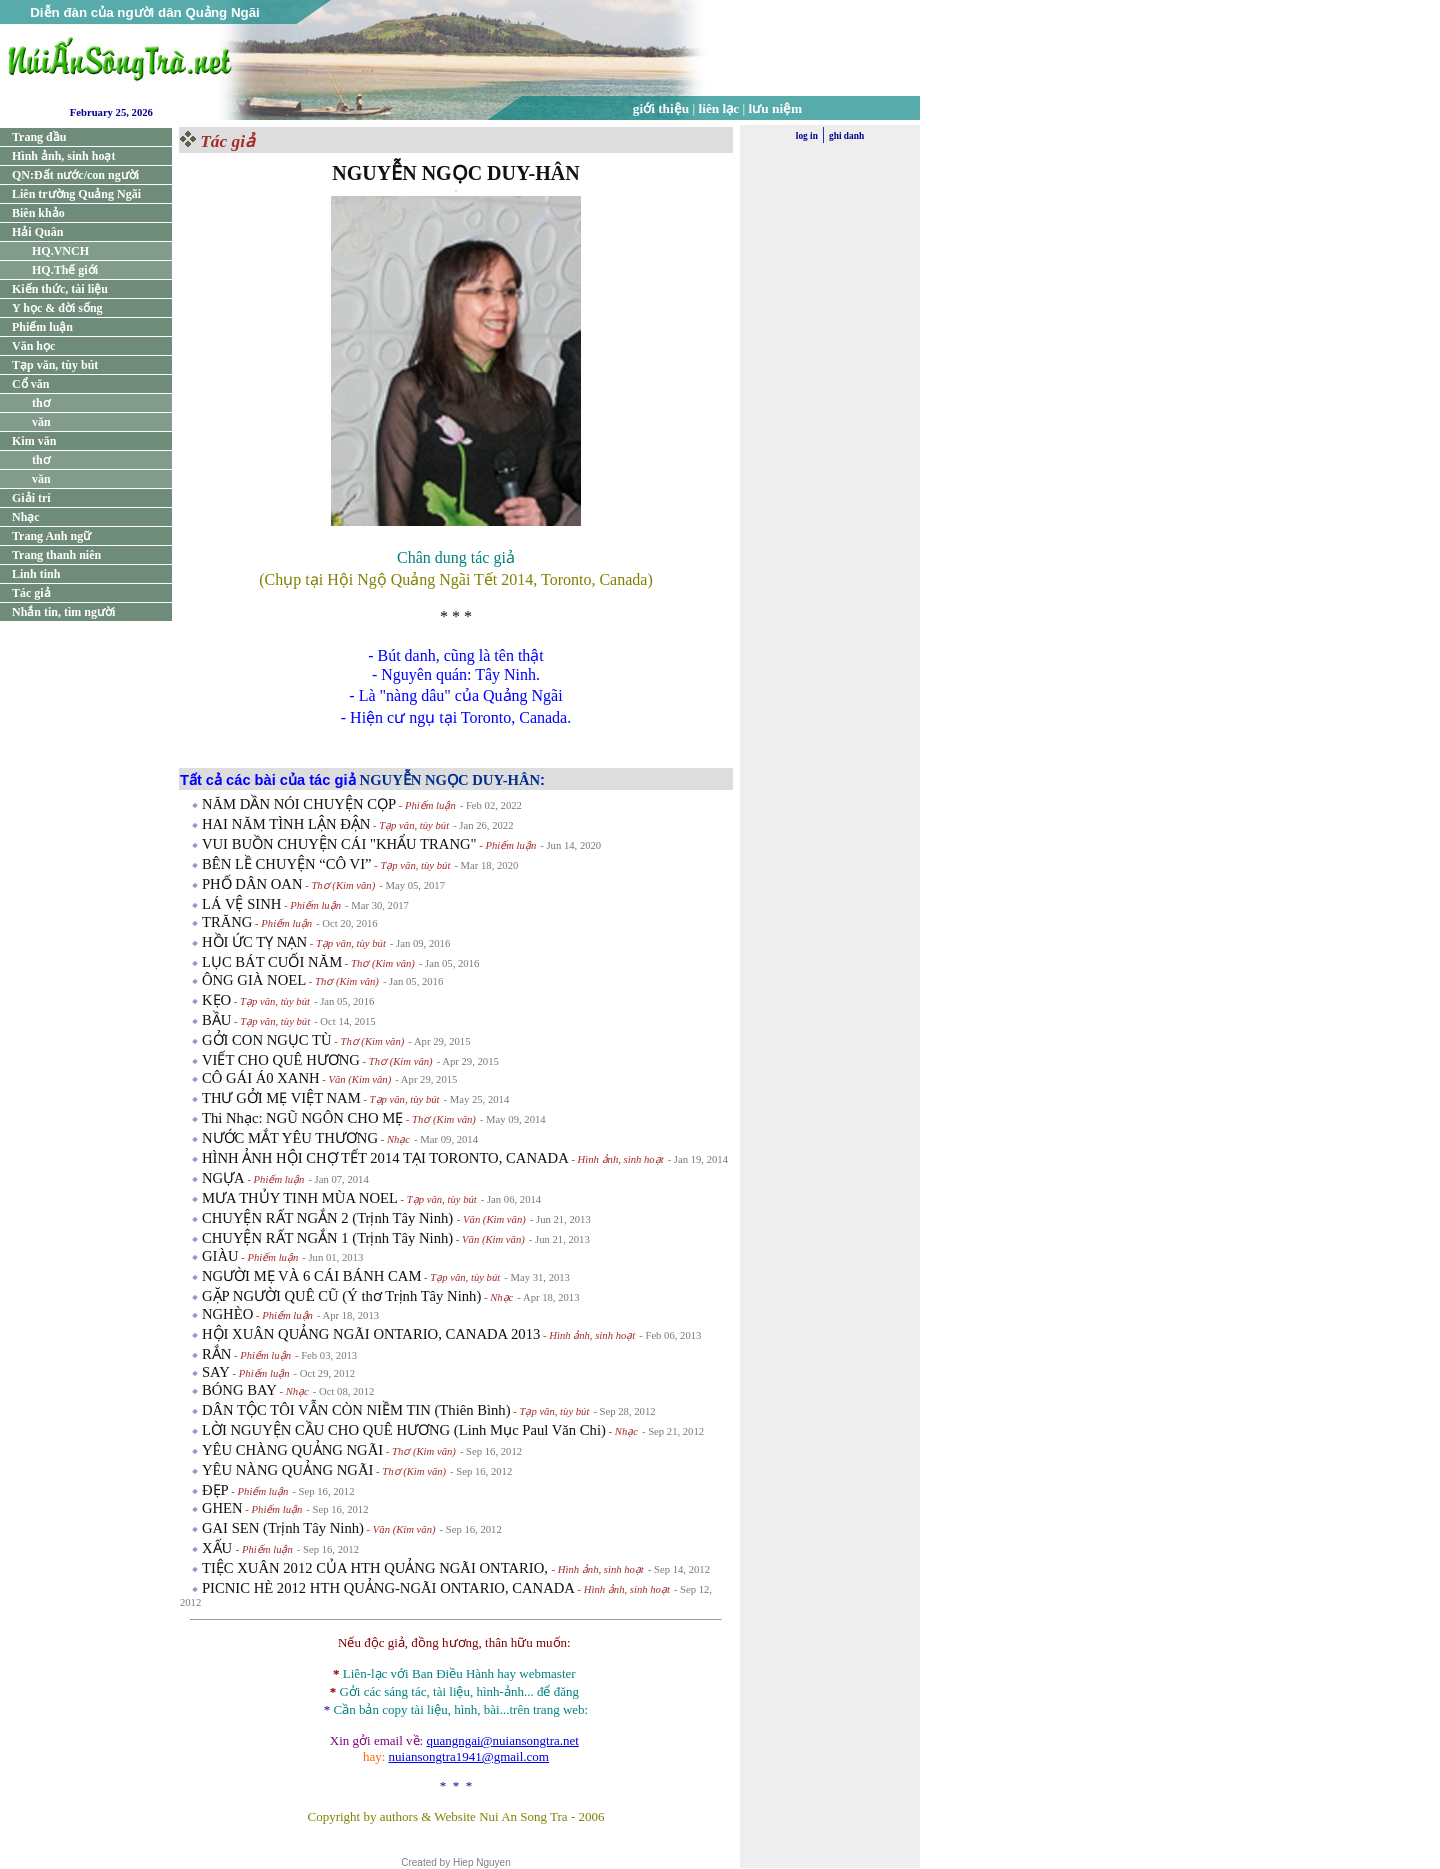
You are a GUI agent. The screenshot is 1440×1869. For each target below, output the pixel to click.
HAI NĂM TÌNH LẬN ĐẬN (286, 824)
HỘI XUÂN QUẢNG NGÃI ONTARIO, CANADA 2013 (371, 1334)
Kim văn (34, 441)
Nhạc (26, 517)
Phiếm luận (42, 327)
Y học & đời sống (57, 308)
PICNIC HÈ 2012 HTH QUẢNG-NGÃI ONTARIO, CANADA (388, 1588)
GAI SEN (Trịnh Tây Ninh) (283, 1528)
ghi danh (846, 136)
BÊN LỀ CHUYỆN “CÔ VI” (287, 864)
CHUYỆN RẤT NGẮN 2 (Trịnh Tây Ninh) (329, 1218)
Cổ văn (30, 384)
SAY (216, 1372)
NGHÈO (227, 1314)
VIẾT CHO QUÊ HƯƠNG (281, 1060)
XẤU (219, 1548)
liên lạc (719, 108)
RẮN (216, 1354)
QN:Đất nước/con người (75, 175)
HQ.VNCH (60, 251)
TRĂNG (227, 922)
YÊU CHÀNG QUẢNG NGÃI (292, 1450)
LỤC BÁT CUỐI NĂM (272, 962)
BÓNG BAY (239, 1390)
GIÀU (220, 1256)
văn (41, 422)
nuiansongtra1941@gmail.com (469, 1756)
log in (807, 136)
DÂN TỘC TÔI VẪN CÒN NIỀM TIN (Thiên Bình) (356, 1410)
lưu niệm (776, 108)
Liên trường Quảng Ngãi (76, 194)
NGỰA (223, 1178)
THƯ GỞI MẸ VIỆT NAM (281, 1098)
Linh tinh (36, 574)
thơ (41, 403)
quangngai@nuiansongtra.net (502, 1740)
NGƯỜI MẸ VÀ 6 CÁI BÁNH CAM (311, 1276)
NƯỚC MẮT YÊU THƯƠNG (290, 1138)
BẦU (216, 1020)
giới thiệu (661, 108)
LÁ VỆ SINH (241, 904)
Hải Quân (37, 232)
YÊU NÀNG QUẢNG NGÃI (287, 1470)
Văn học (33, 346)
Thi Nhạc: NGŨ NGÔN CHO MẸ (302, 1118)
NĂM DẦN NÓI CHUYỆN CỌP (299, 804)
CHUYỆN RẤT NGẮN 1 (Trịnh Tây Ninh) (327, 1238)
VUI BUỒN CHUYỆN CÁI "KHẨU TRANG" (339, 844)
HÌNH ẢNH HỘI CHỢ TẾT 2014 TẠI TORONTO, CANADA (385, 1158)
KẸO (216, 1000)
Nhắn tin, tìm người (63, 612)
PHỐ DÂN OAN (252, 884)
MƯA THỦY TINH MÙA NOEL (300, 1198)
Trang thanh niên (56, 555)
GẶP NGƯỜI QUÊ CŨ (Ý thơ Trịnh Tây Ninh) (341, 1296)
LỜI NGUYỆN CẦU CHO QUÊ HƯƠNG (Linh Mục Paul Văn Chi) (404, 1430)
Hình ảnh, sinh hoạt (63, 156)
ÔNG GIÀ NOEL (254, 980)
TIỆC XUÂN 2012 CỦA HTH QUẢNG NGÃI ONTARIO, (377, 1568)
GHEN (222, 1508)
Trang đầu (39, 137)
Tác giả (31, 593)
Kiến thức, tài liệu (60, 289)
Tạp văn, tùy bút (55, 365)
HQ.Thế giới (65, 270)
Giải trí (31, 498)
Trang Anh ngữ (51, 536)
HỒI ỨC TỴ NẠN (254, 942)
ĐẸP (215, 1490)
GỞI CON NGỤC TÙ (267, 1040)
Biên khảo (38, 213)
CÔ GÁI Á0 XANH (261, 1078)
